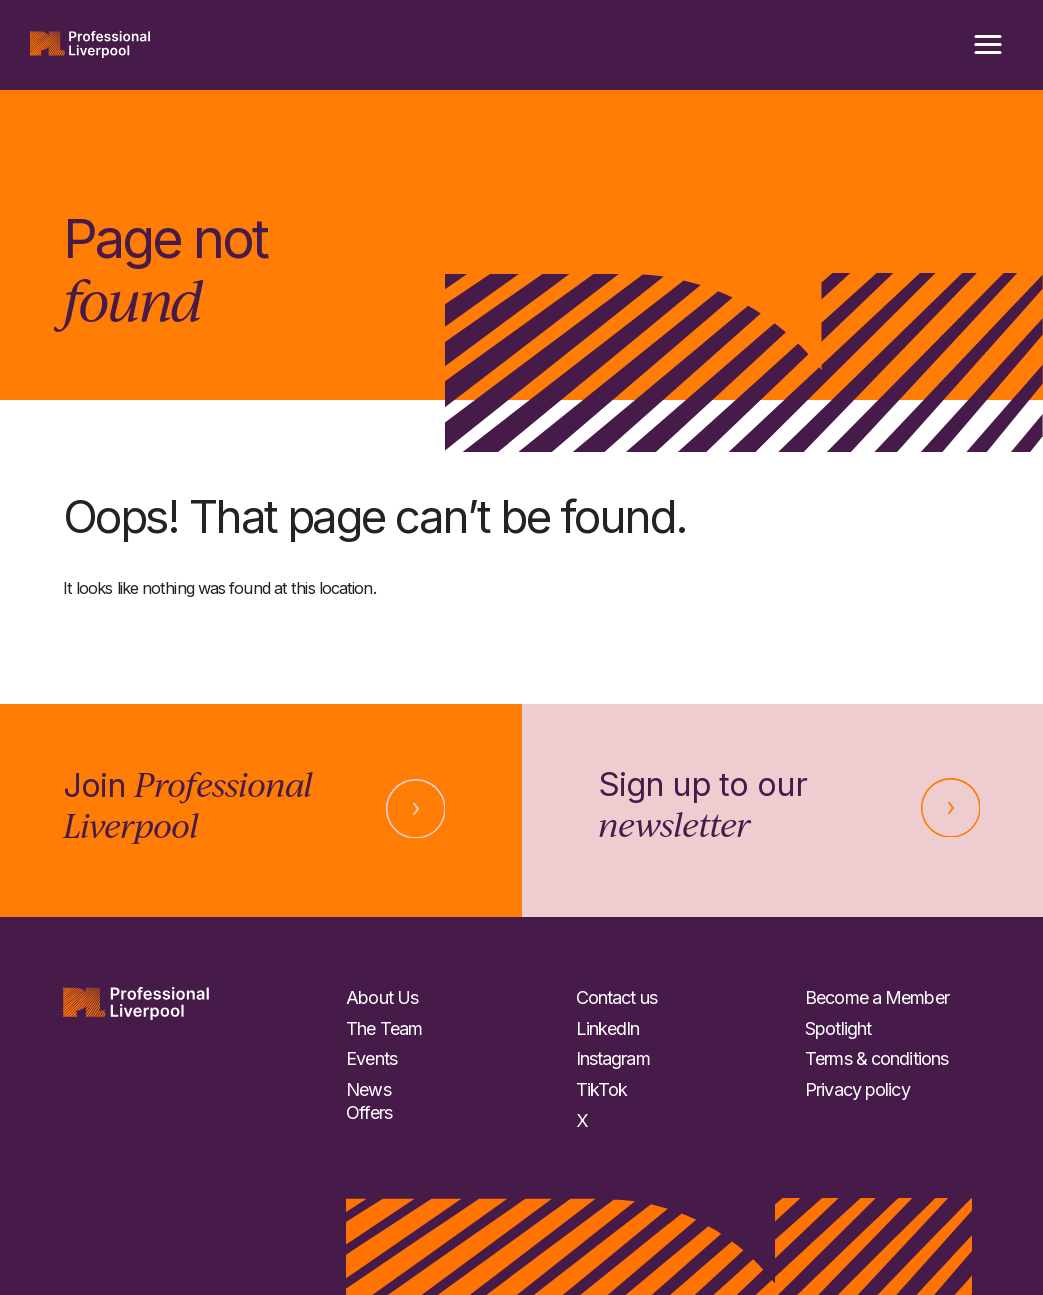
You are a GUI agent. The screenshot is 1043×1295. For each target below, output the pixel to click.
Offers (369, 1112)
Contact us (616, 997)
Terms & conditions (876, 1058)
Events (371, 1058)
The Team (384, 1028)
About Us (382, 997)
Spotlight (838, 1028)
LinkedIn (608, 1028)
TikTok (602, 1089)
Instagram (613, 1058)
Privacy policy (857, 1089)
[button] (988, 45)
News (368, 1089)
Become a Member (877, 997)
